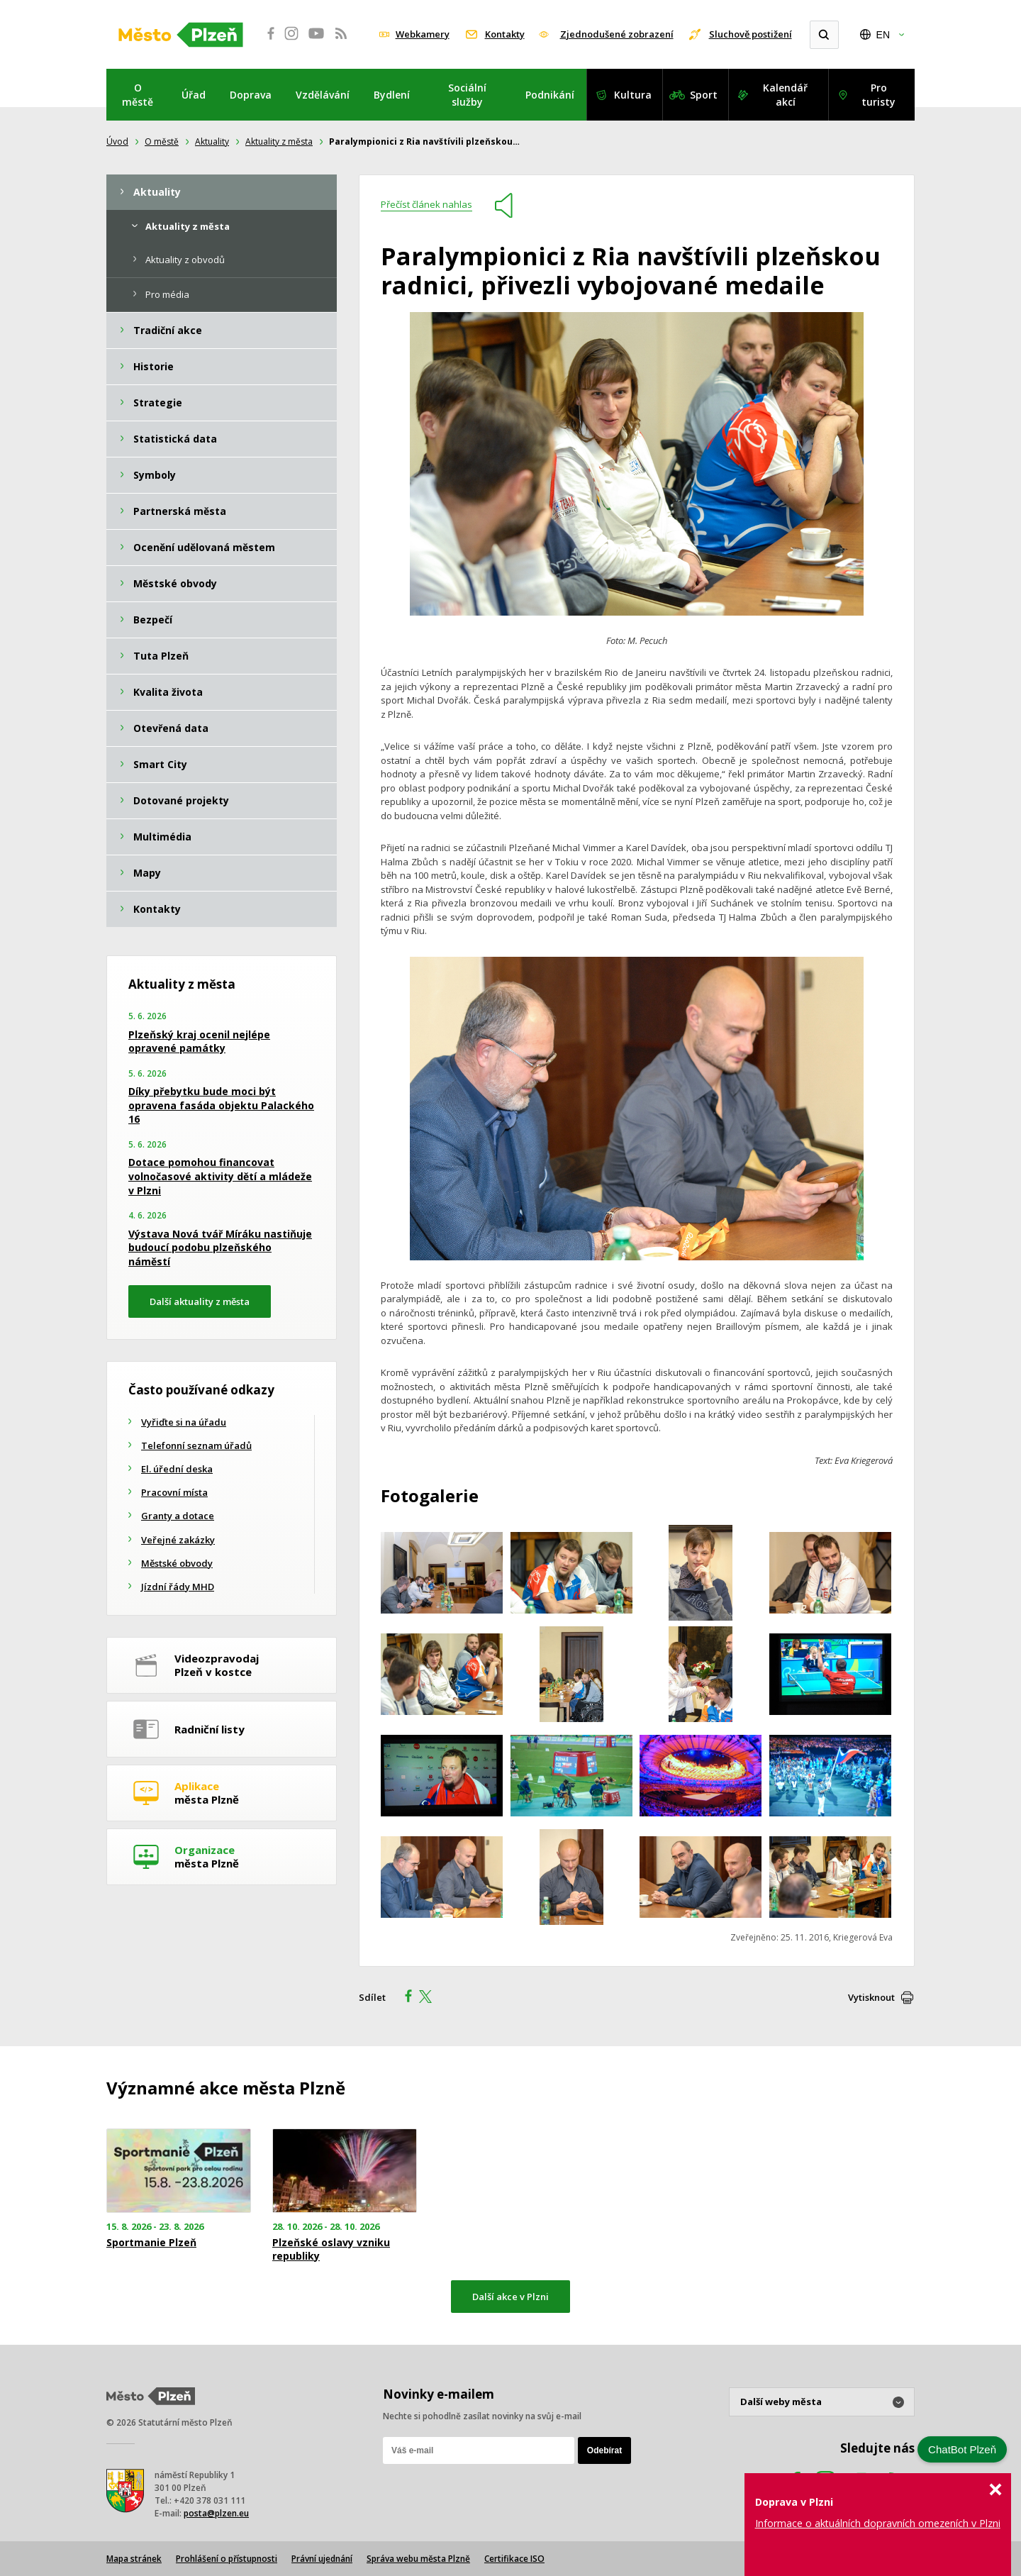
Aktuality (212, 141)
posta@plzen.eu (216, 2513)
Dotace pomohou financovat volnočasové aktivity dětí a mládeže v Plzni (220, 1176)
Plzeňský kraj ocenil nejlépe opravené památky (199, 1041)
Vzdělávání (323, 94)
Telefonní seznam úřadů (196, 1445)
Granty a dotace (177, 1515)
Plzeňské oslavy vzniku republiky (331, 2249)
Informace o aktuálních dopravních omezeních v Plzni (877, 2523)
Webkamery (423, 34)
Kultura (633, 94)
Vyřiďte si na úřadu (183, 1422)
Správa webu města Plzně (418, 2559)
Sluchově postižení (750, 34)
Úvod (117, 141)
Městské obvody (177, 1563)
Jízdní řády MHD (177, 1586)
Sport (704, 94)
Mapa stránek (134, 2559)
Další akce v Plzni (510, 2296)
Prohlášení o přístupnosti (226, 2559)
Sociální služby (467, 95)
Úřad (194, 94)
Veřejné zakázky (178, 1539)
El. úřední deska (177, 1468)
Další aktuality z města (200, 1301)
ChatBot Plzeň (962, 2449)
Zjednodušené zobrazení (617, 34)
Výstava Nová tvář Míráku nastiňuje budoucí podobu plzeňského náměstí (220, 1247)
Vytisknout (871, 1997)
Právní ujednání (321, 2559)
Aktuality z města (279, 141)
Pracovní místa (174, 1492)
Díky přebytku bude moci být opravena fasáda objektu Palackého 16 (221, 1105)
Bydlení (392, 94)
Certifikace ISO (514, 2559)
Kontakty (505, 34)
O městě (137, 95)
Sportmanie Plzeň (151, 2242)
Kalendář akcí (785, 95)
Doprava (251, 94)
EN (883, 34)
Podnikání (549, 94)
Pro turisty (878, 95)
